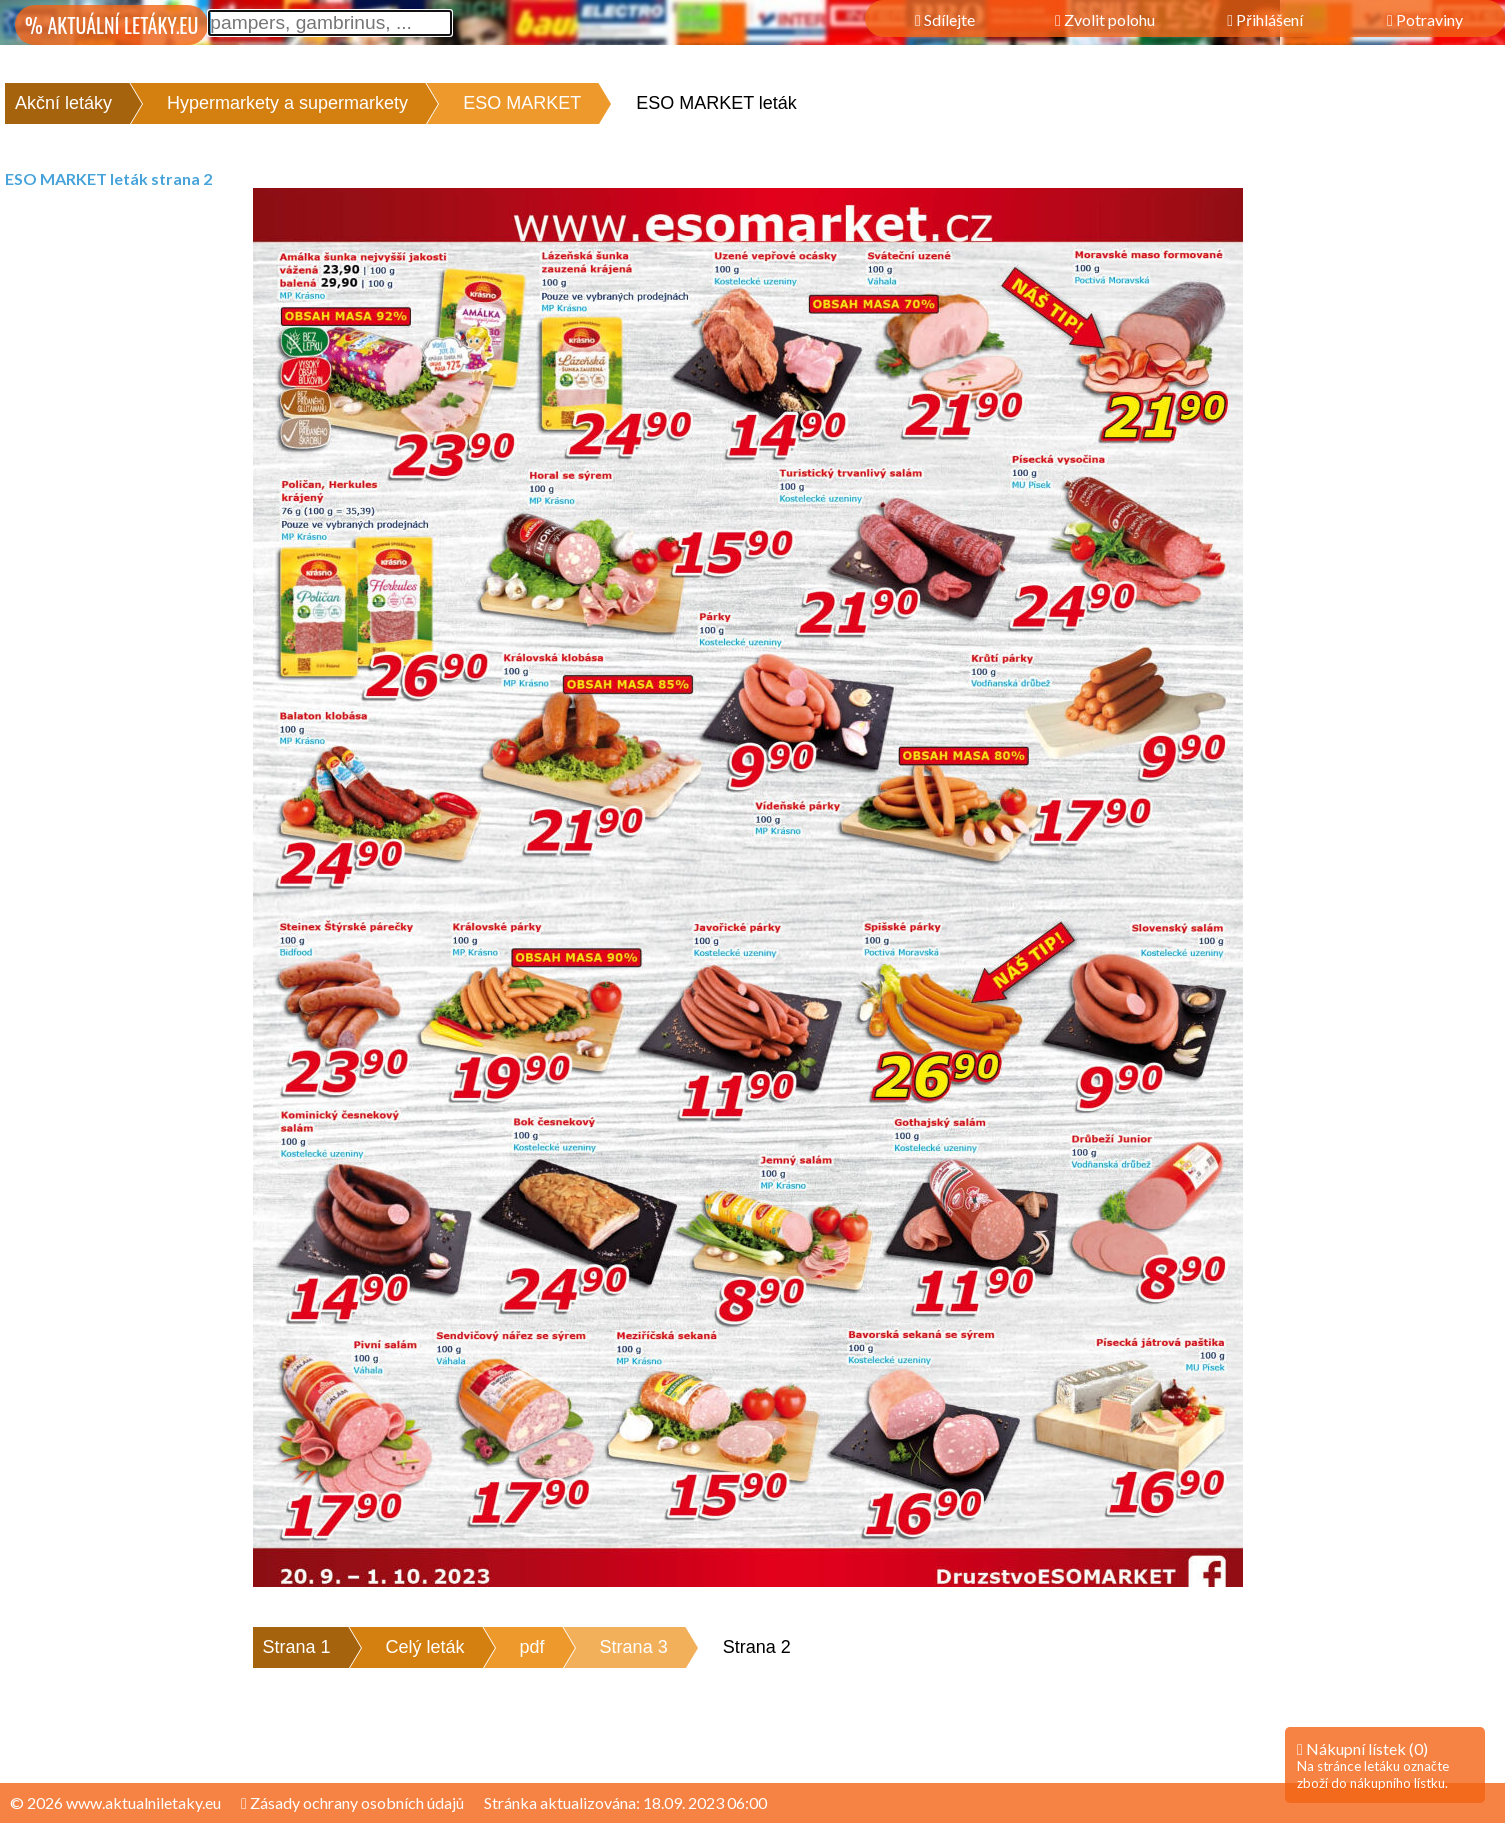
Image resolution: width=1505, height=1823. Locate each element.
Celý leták (425, 1647)
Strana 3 (634, 1647)
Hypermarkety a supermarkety (287, 103)
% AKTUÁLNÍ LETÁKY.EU (111, 25)
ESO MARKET (522, 103)
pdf (532, 1647)
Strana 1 (297, 1647)
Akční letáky (63, 103)
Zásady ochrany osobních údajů (352, 1802)
